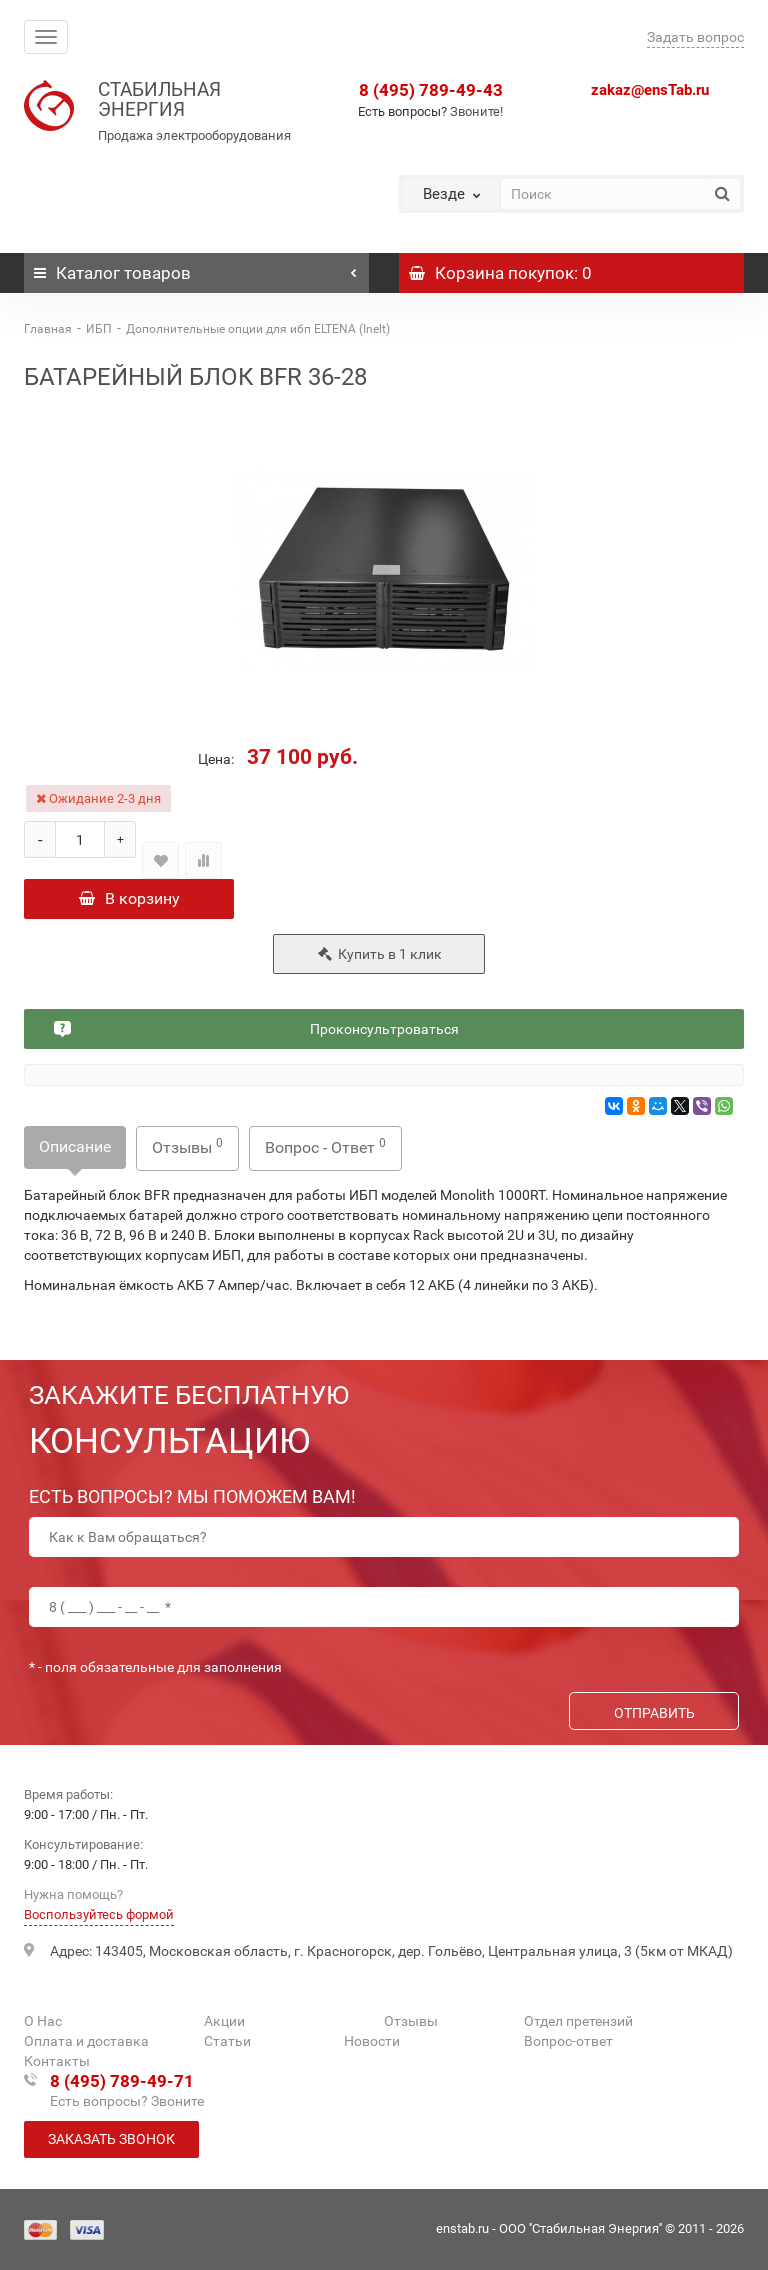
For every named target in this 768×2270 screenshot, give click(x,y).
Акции (224, 2021)
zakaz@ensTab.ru (650, 90)
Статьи (227, 2041)
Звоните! (476, 111)
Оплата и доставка (86, 2041)
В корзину (129, 898)
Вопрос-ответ (568, 2041)
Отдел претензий (578, 2021)
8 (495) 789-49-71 (122, 2081)
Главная (48, 329)
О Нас (43, 2021)
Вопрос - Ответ (325, 1146)
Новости (372, 2041)
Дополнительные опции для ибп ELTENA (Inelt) (258, 329)
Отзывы (187, 1146)
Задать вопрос (695, 37)
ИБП (99, 329)
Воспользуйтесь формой (99, 1914)
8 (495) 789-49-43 (431, 90)
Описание (75, 1146)
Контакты (57, 2061)
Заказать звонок (111, 2139)
